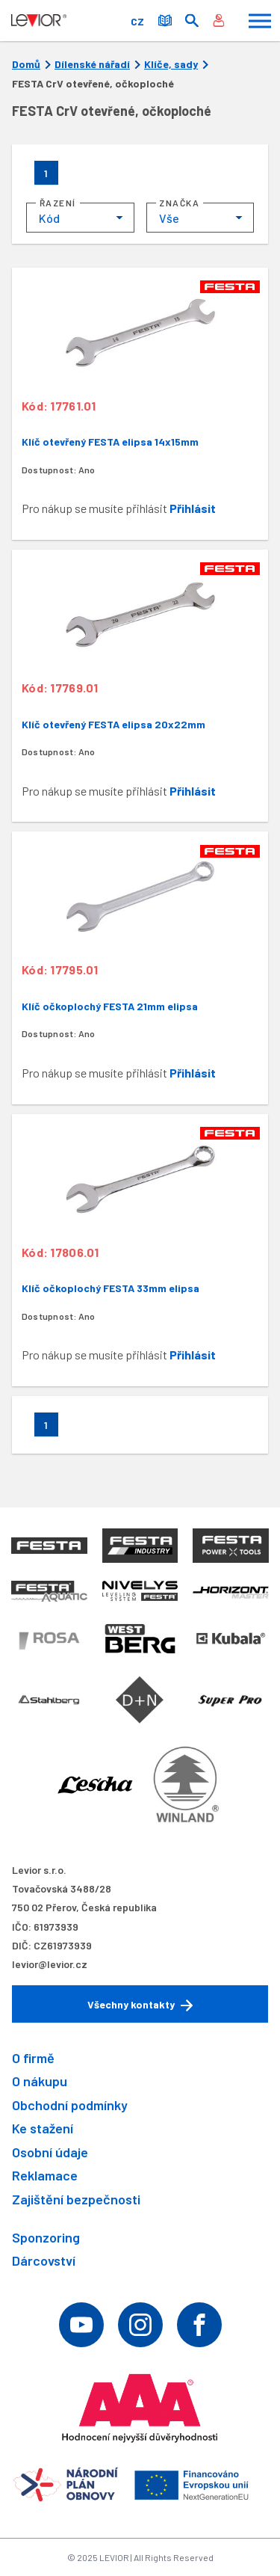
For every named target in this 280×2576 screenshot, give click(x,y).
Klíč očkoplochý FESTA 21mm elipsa (110, 1006)
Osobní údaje (50, 2152)
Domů (26, 64)
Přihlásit (192, 508)
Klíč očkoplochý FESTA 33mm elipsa (110, 1288)
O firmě (33, 2058)
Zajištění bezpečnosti (76, 2199)
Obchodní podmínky (70, 2105)
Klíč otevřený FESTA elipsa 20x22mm (113, 724)
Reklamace (45, 2175)
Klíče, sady (171, 64)
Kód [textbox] (49, 218)
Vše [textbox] (169, 218)
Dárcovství (43, 2260)
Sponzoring (46, 2237)
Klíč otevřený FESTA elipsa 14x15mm (110, 441)
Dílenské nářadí (92, 64)
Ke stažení (42, 2128)
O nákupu (39, 2081)
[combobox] (80, 218)
